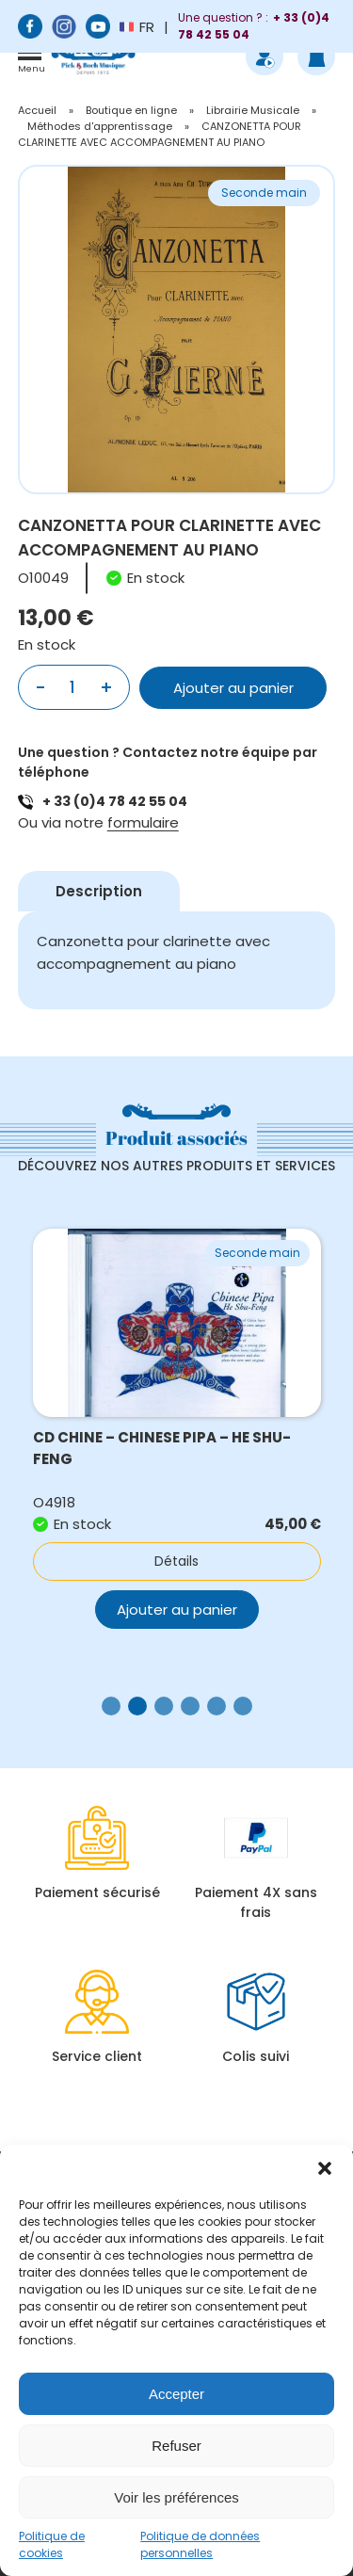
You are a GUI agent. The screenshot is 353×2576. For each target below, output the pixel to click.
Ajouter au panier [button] (177, 1609)
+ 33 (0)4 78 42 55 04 (114, 801)
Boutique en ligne (131, 110)
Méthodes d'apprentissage (99, 126)
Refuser (176, 2446)
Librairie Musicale (252, 110)
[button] (324, 2168)
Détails (176, 1561)
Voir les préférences (176, 2497)
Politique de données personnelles (200, 2544)
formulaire (143, 822)
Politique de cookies (52, 2544)
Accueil (37, 110)
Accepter (176, 2394)
